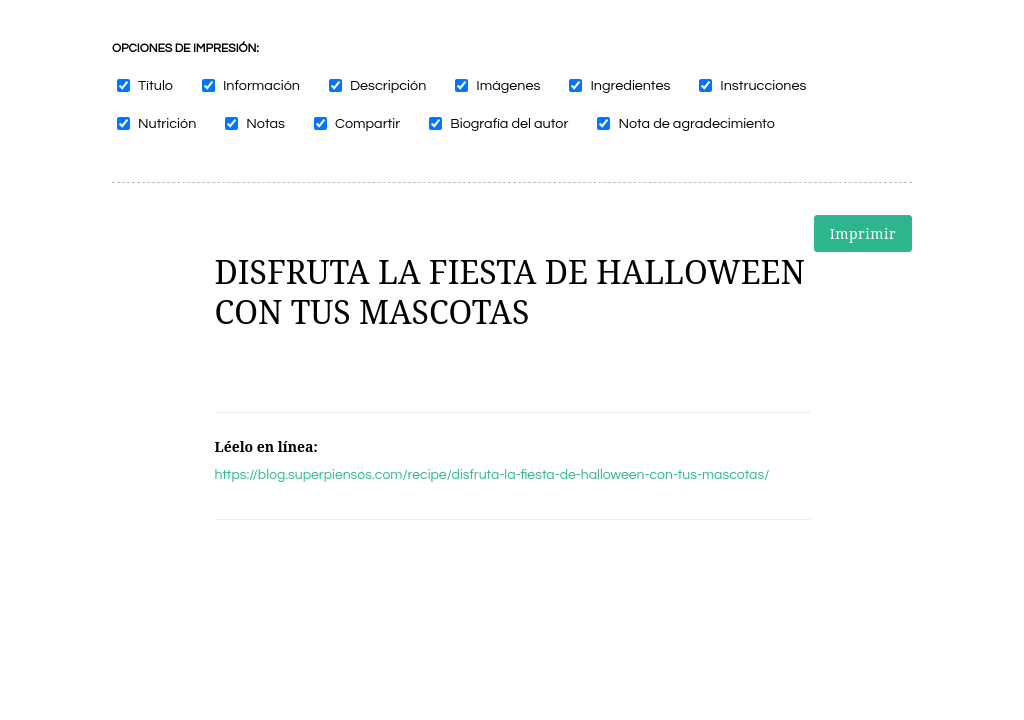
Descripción (388, 85)
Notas (265, 123)
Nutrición (167, 123)
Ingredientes (630, 85)
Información (261, 85)
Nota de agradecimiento (696, 123)
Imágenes (508, 85)
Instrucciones (763, 85)
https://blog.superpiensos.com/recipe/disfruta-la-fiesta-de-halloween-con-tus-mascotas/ (492, 475)
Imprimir (863, 233)
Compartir (367, 123)
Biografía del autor (509, 123)
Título (155, 85)
